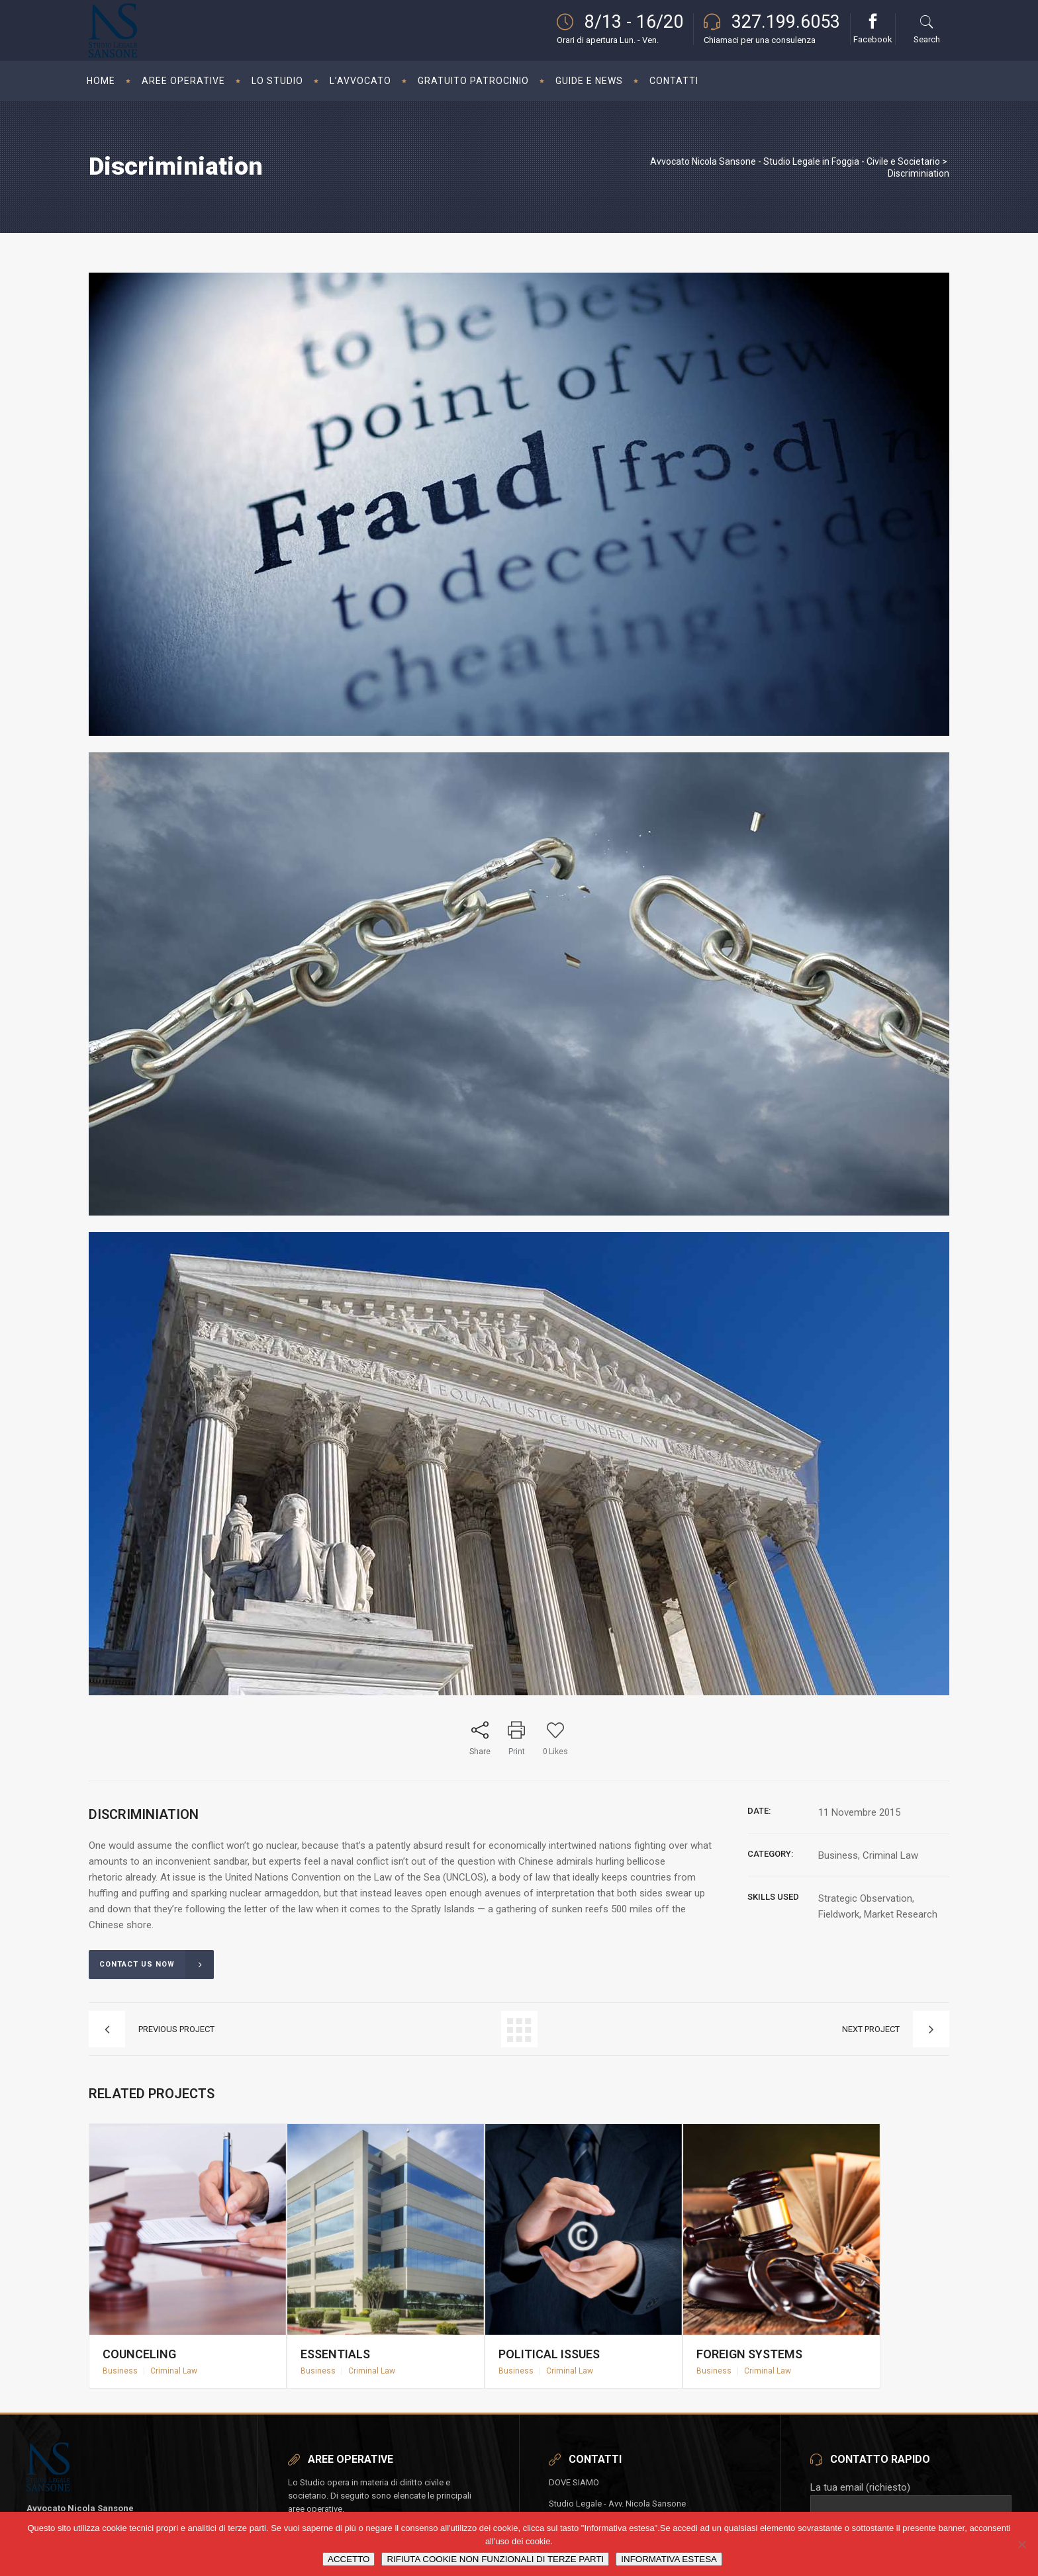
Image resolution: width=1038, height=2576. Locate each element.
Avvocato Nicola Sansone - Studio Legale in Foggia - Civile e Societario (795, 161)
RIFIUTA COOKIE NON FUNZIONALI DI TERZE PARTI (495, 2559)
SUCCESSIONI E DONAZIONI (345, 2498)
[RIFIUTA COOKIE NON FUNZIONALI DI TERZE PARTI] (1021, 2544)
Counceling (151, 2329)
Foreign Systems (757, 2329)
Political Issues (558, 2329)
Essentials (348, 2329)
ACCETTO (348, 2559)
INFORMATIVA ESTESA (669, 2559)
